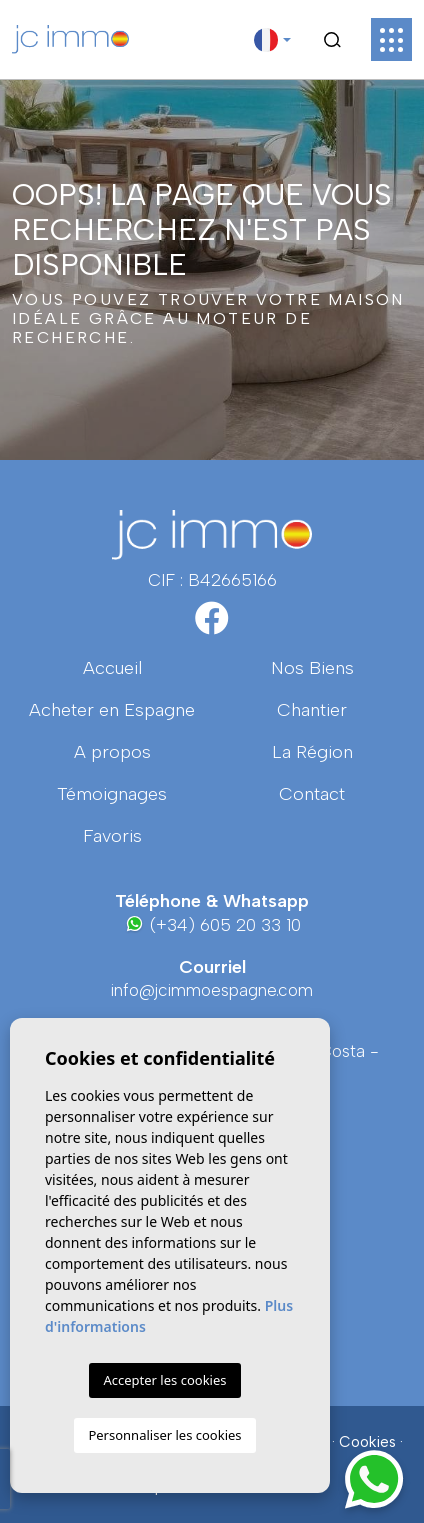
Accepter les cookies (164, 1380)
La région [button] (312, 752)
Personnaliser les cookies (164, 1435)
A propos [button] (112, 752)
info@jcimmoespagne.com (212, 990)
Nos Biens (312, 668)
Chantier (312, 710)
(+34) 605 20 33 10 (212, 924)
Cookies (367, 1442)
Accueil (112, 668)
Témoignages (112, 794)
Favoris (112, 836)
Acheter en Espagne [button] (112, 710)
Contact (312, 794)
